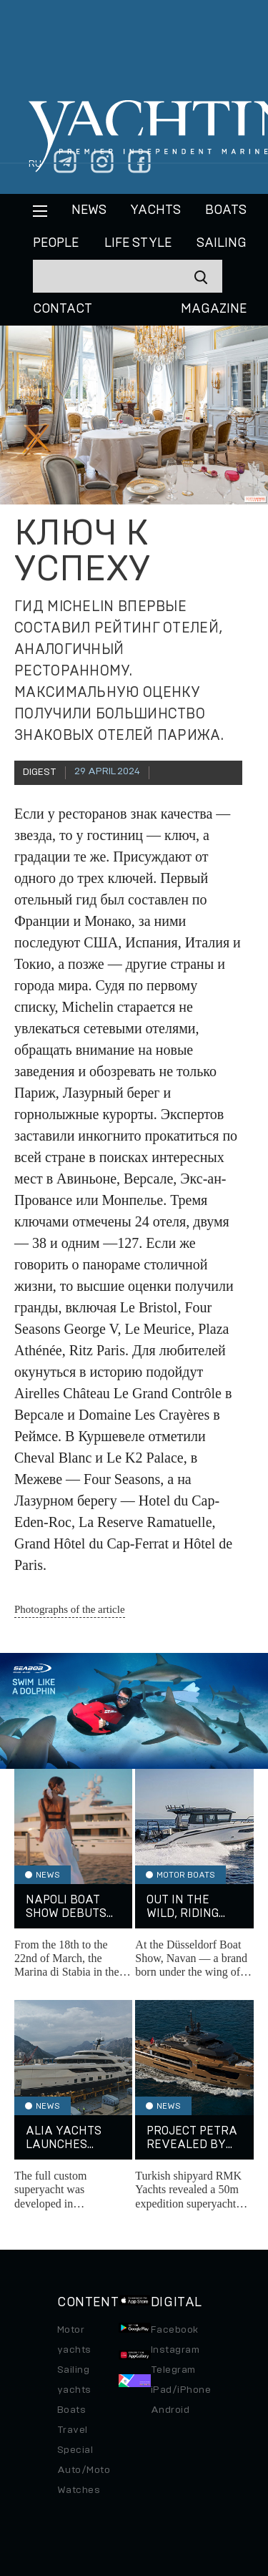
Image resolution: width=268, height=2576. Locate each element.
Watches (78, 2490)
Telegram (173, 2370)
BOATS (226, 210)
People (56, 243)
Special (75, 2450)
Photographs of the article (69, 1609)
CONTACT (62, 309)
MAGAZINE (214, 309)
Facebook (175, 2330)
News (88, 210)
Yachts (155, 210)
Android (170, 2410)
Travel (72, 2430)
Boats (71, 2410)
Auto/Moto (83, 2470)
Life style (138, 243)
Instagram (175, 2350)
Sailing (222, 243)
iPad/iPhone (181, 2390)
